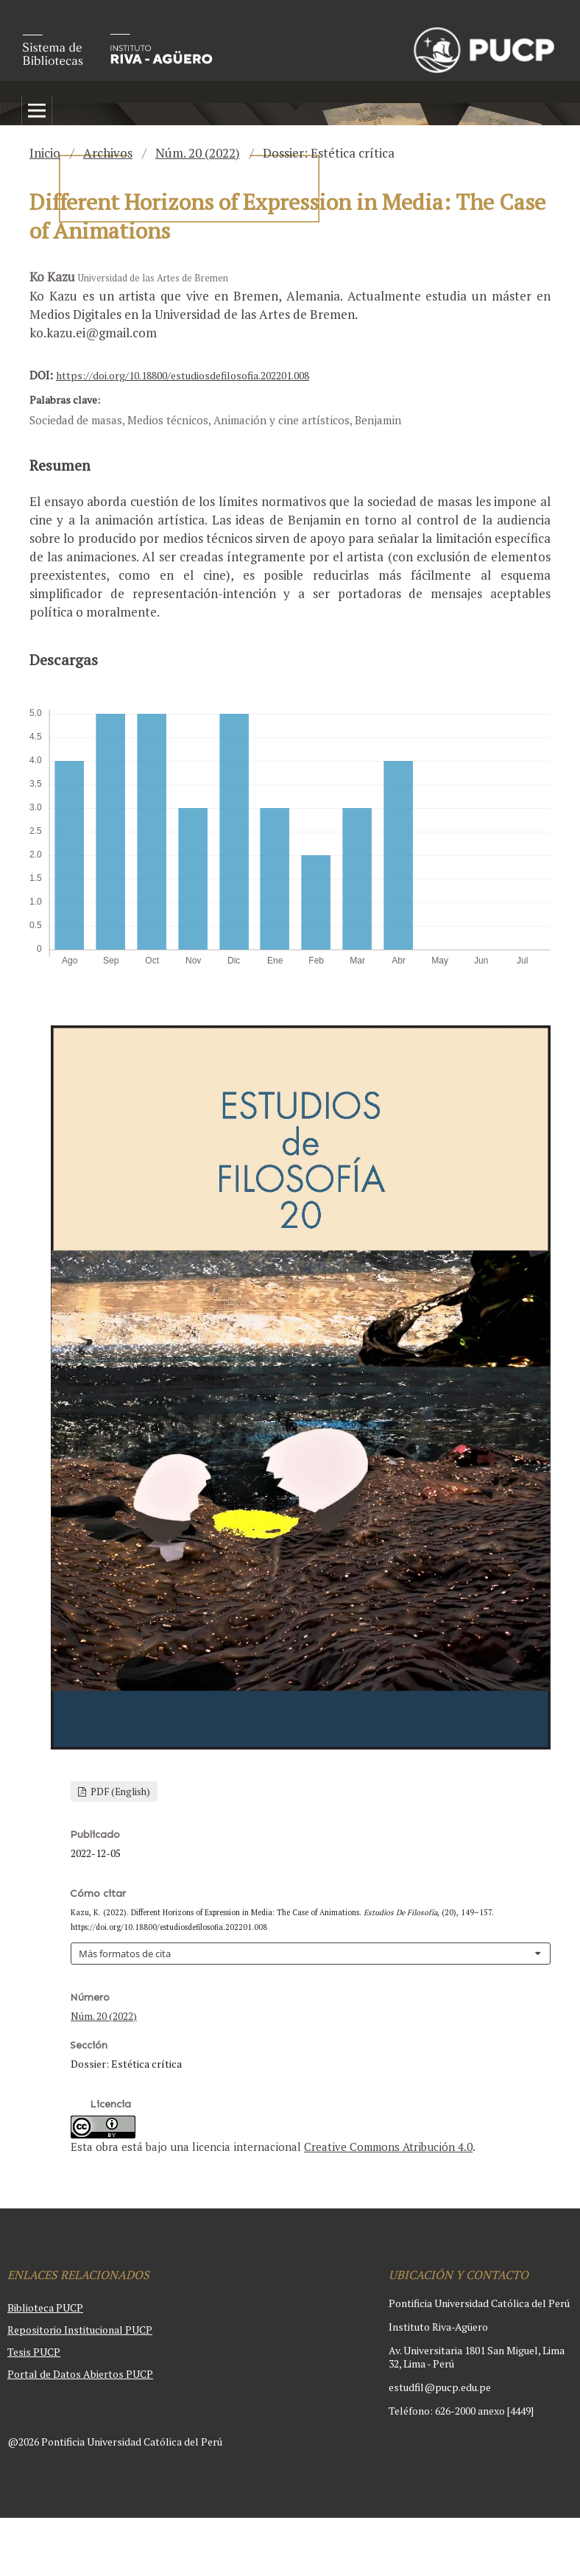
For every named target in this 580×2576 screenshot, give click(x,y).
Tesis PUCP (33, 2352)
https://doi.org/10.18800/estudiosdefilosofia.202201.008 (182, 375)
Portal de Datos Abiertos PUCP (80, 2374)
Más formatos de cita (125, 1953)
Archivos (107, 152)
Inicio (44, 152)
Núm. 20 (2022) (197, 152)
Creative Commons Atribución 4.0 (388, 2146)
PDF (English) (119, 1791)
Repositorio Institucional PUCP (79, 2330)
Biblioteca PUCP (45, 2307)
